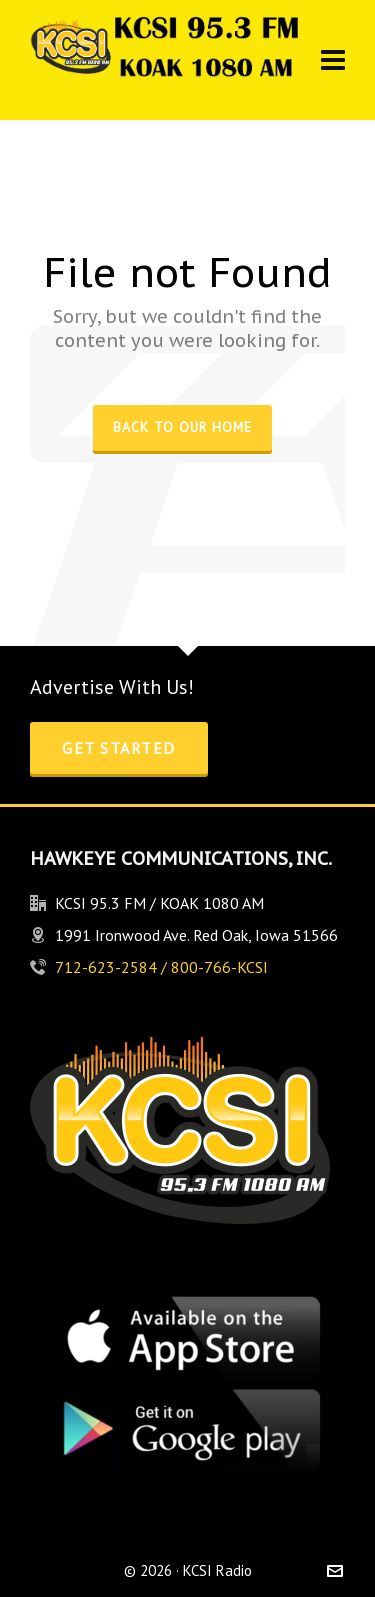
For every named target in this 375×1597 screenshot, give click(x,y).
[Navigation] (333, 60)
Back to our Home (182, 427)
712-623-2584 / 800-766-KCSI (161, 967)
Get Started (119, 748)
